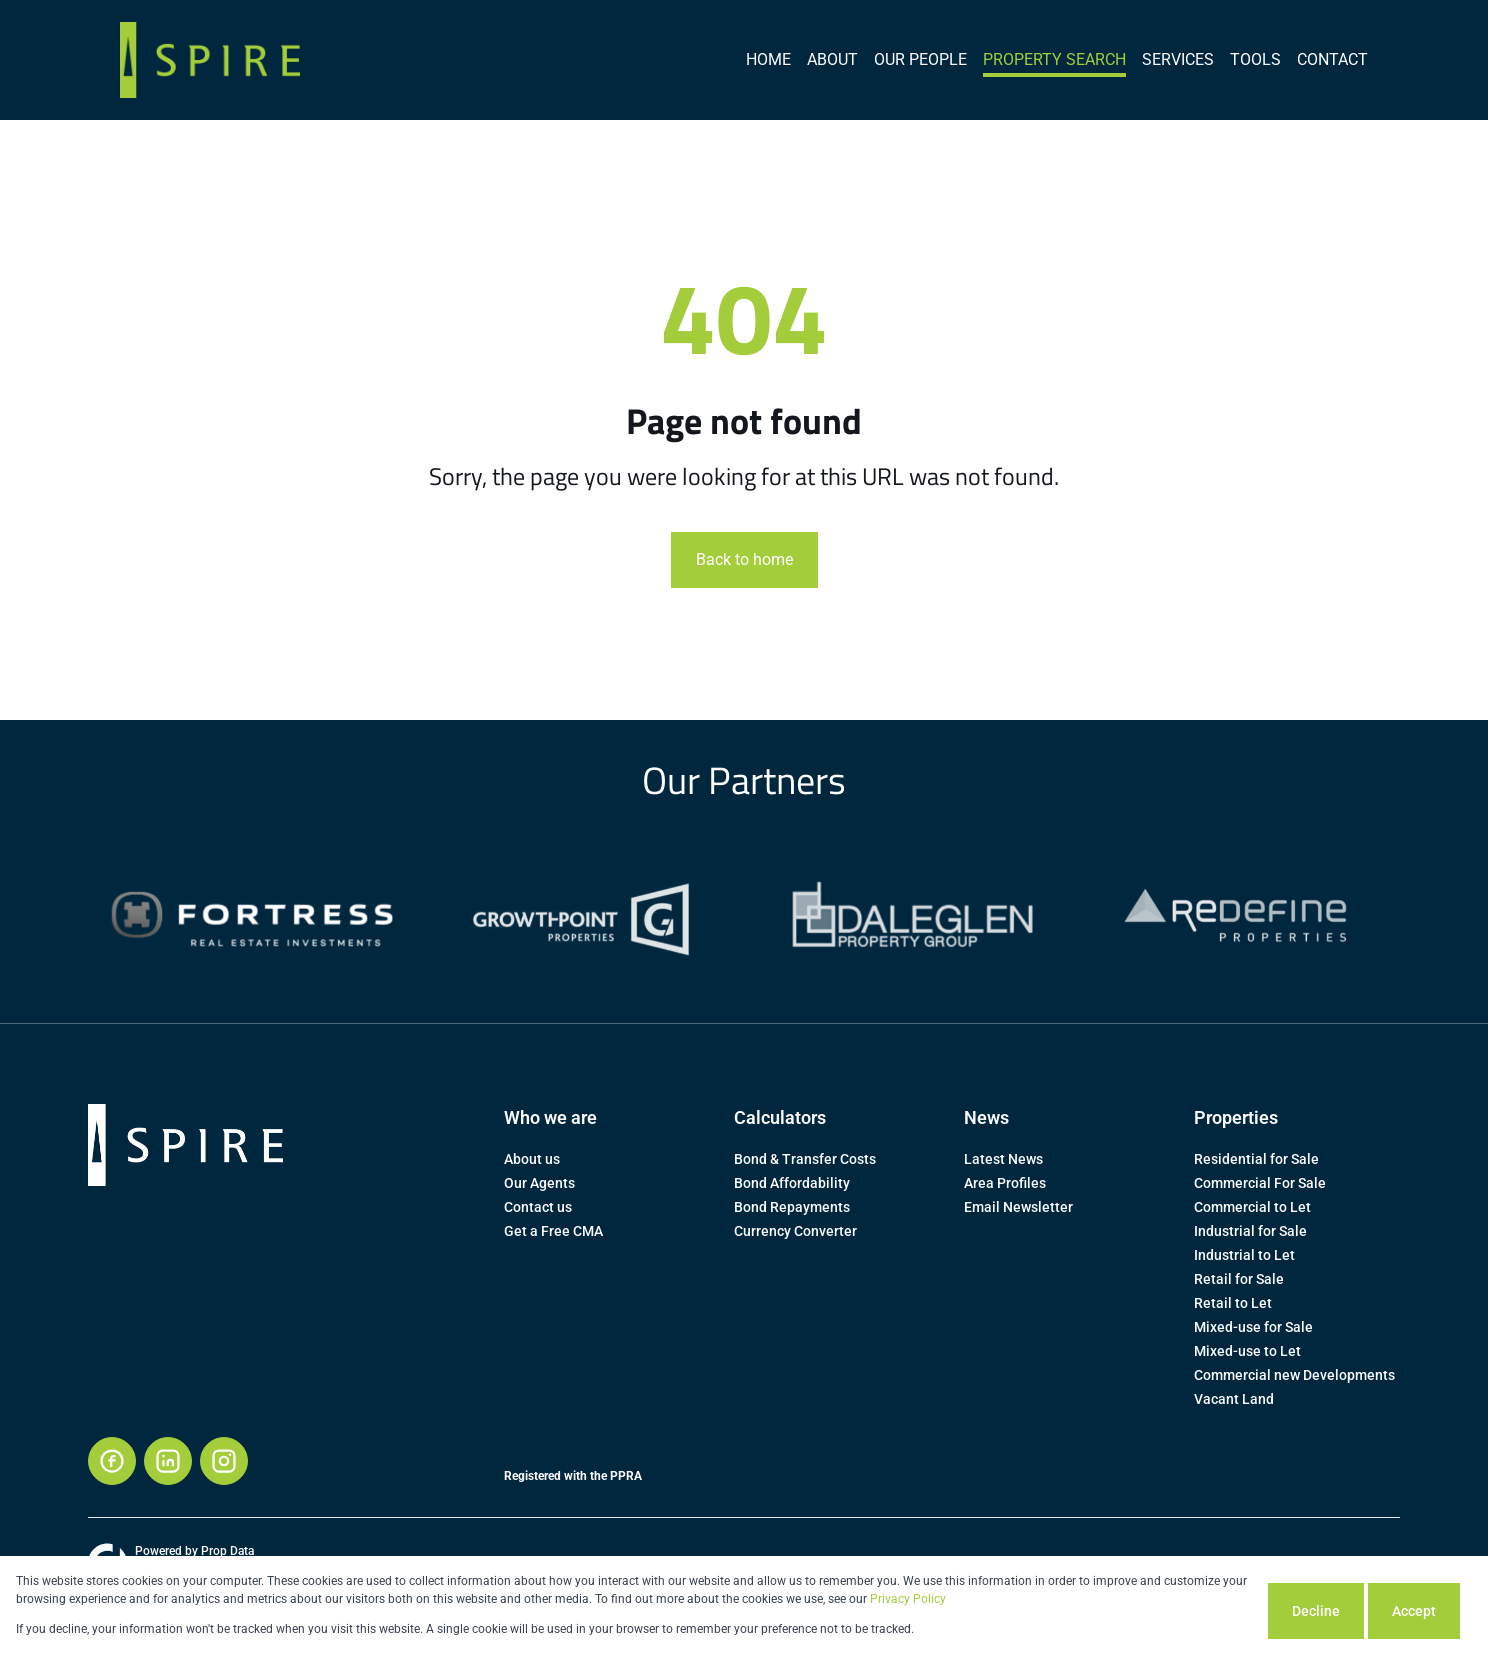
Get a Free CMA (553, 1231)
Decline (1316, 1611)
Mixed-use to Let (1247, 1351)
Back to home (744, 559)
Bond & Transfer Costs (805, 1159)
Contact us (538, 1207)
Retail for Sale (1239, 1279)
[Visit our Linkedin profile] (168, 1461)
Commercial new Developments (1294, 1375)
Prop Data (227, 1551)
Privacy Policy (908, 1599)
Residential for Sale (1256, 1159)
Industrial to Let (1244, 1255)
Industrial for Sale (1250, 1231)
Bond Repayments (792, 1207)
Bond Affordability (792, 1183)
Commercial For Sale (1260, 1183)
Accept (1414, 1611)
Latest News (1003, 1159)
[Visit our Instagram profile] (224, 1461)
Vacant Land (1234, 1399)
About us (532, 1159)
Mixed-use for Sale (1253, 1327)
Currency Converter (795, 1231)
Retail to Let (1233, 1303)
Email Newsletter (1018, 1207)
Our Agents (539, 1183)
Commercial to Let (1252, 1207)
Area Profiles (1005, 1183)
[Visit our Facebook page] (112, 1461)
